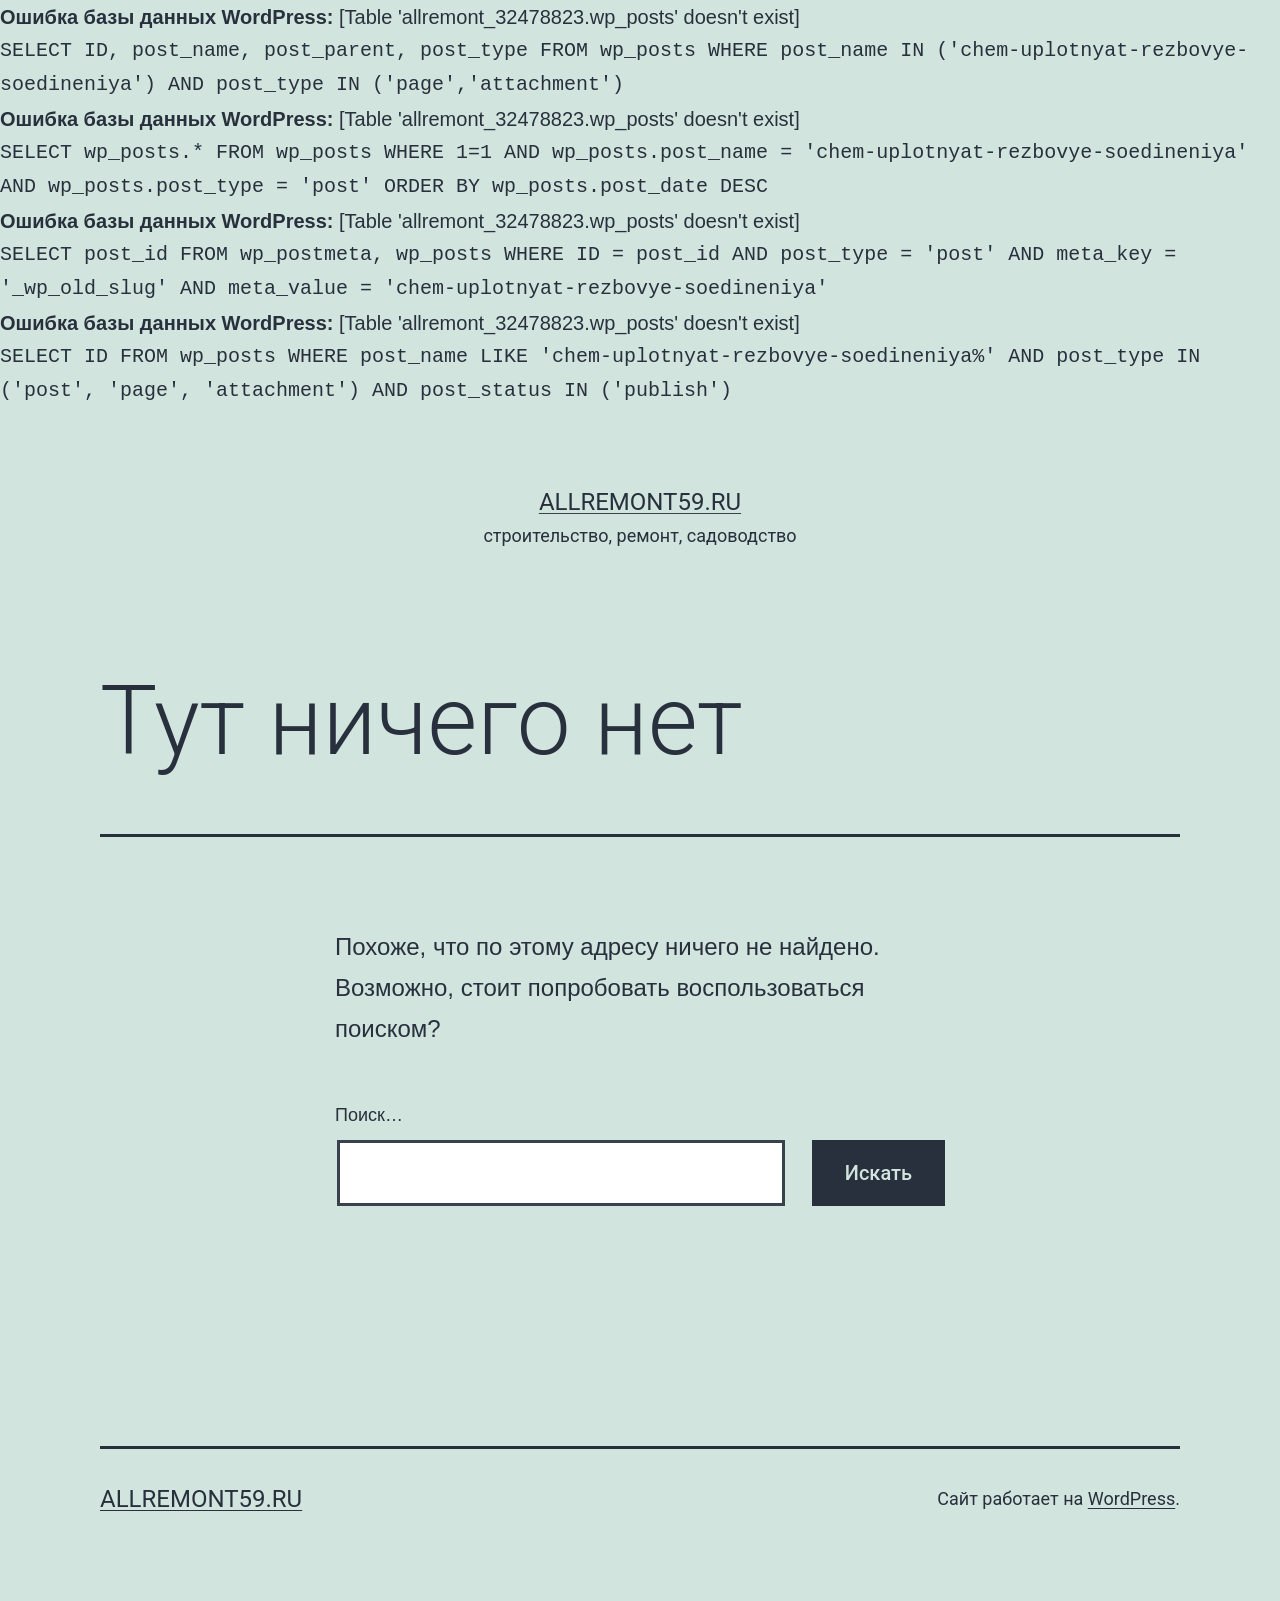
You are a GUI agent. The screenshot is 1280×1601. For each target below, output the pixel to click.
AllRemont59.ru (640, 502)
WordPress (1131, 1498)
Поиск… (369, 1115)
